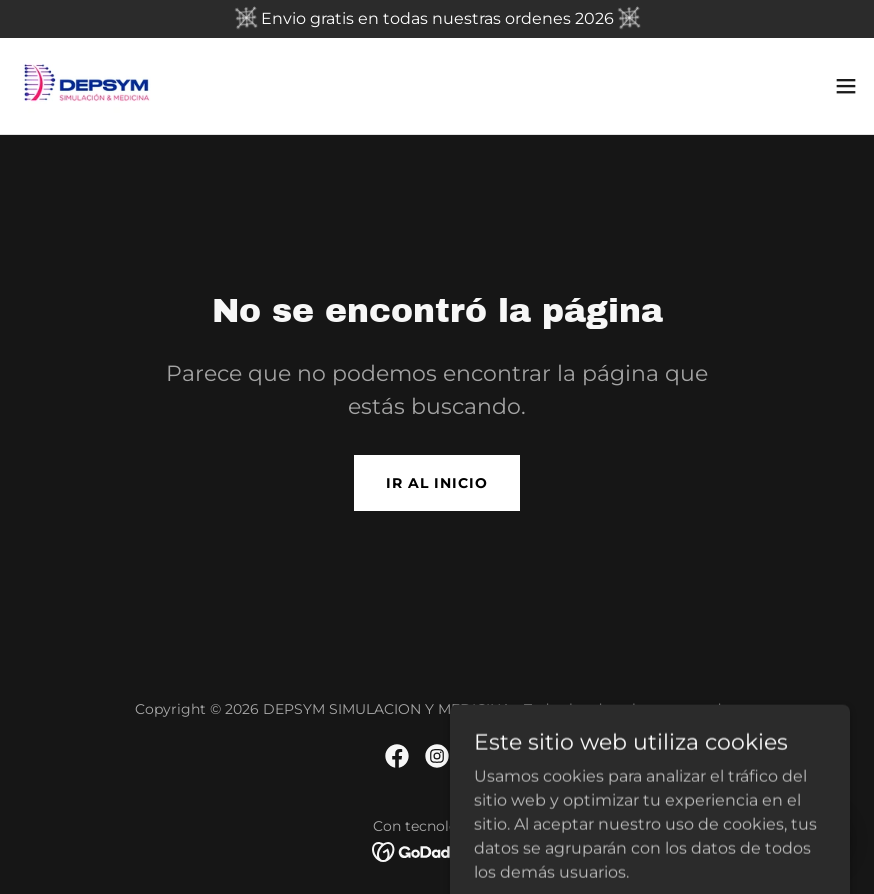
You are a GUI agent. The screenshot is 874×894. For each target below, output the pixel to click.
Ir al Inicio (437, 483)
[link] (87, 86)
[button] (846, 86)
